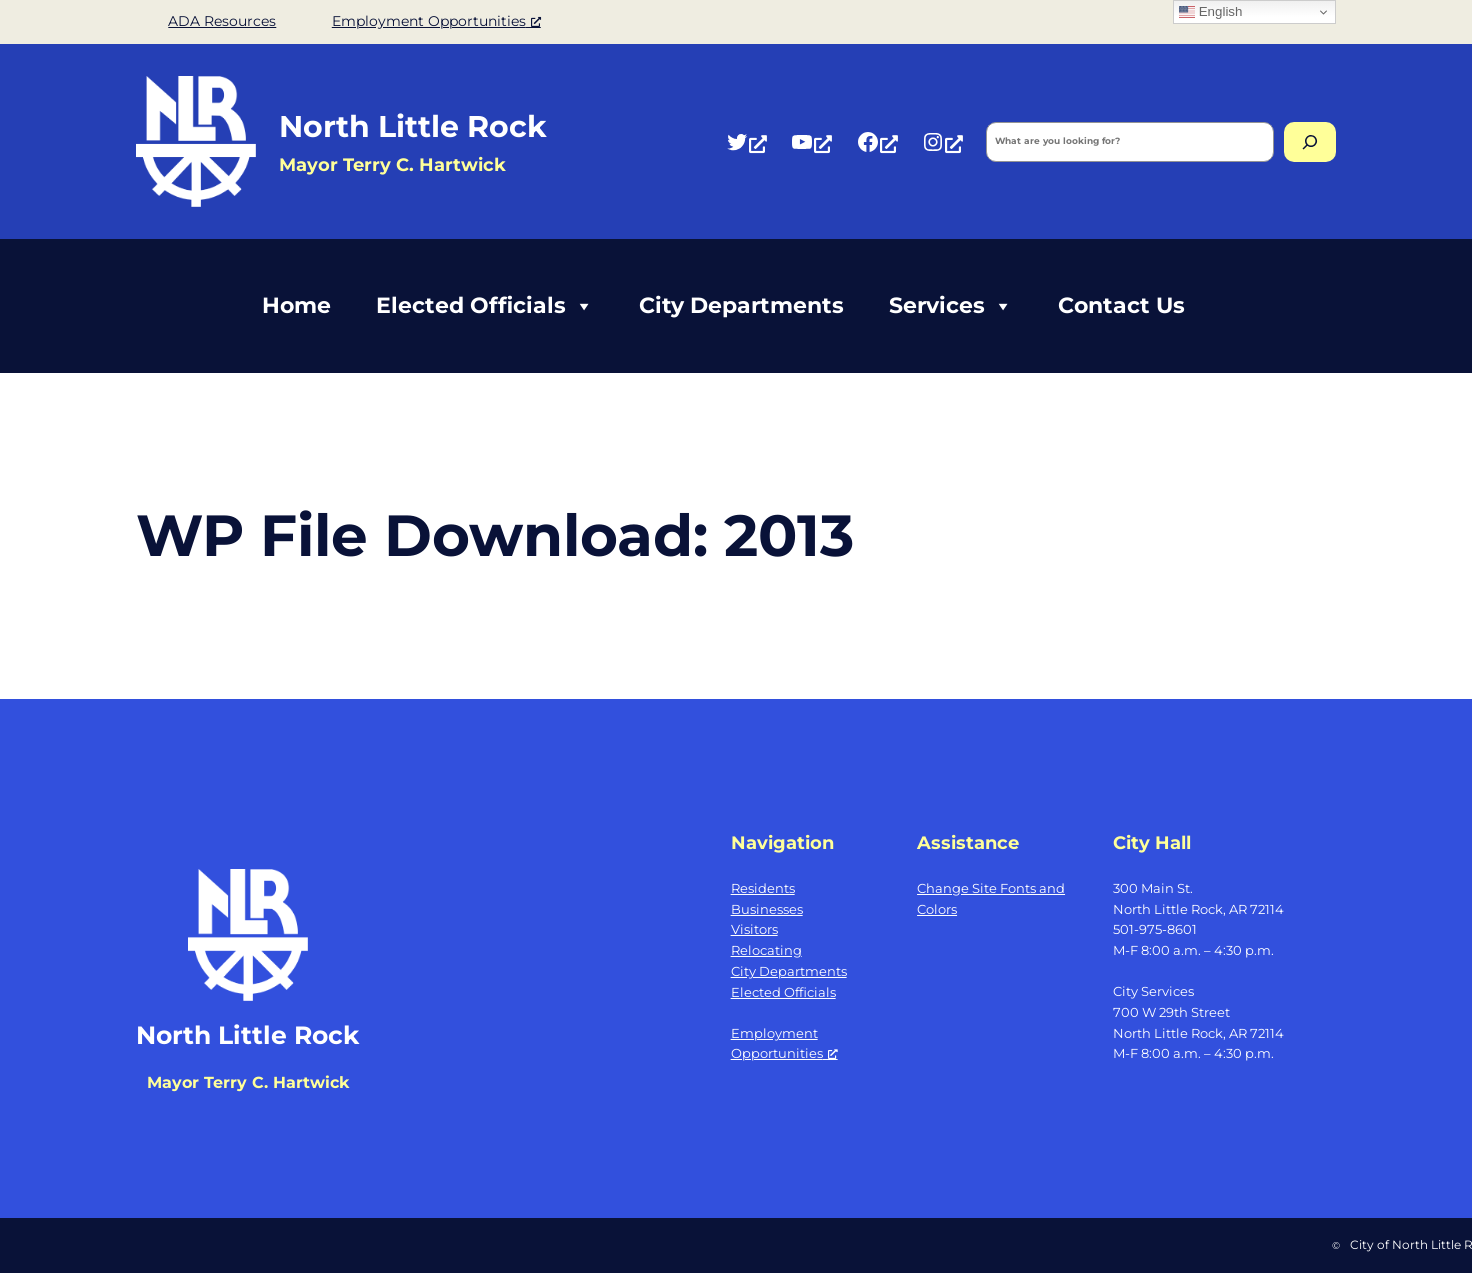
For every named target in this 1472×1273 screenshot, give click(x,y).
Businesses (767, 909)
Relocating (766, 950)
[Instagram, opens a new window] (942, 141)
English (1210, 12)
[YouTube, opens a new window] (811, 141)
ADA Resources (222, 21)
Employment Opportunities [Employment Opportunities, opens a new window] (436, 21)
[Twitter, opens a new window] (746, 141)
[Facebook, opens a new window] (877, 141)
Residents (763, 888)
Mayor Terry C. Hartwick (248, 1082)
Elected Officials (485, 306)
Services (951, 306)
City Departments (741, 305)
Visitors (754, 929)
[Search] (1310, 142)
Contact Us (1121, 305)
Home (296, 305)
